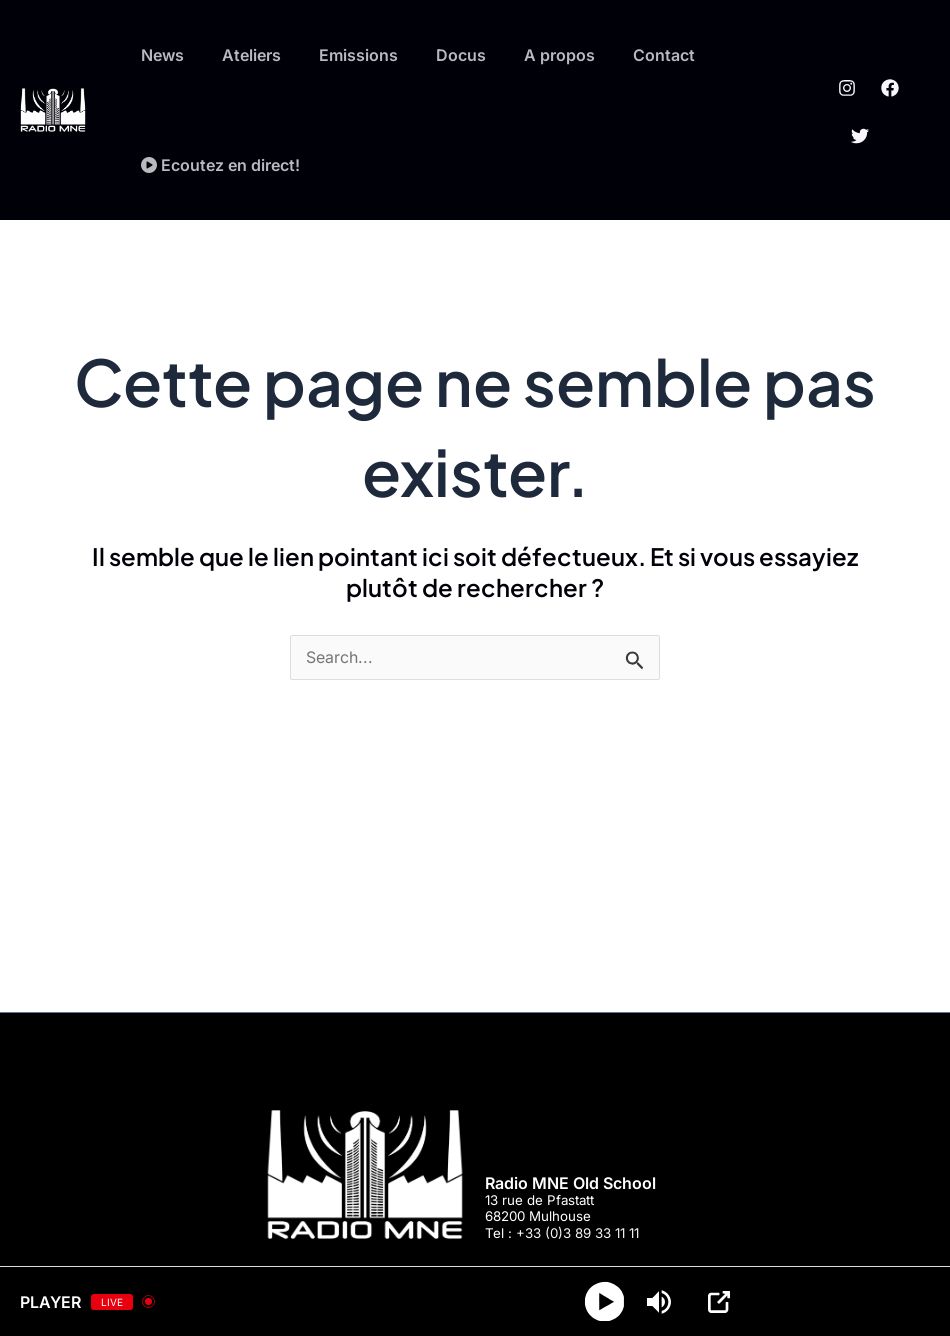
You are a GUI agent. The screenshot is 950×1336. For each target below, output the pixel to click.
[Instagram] (843, 96)
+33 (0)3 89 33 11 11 (577, 1233)
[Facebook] (886, 96)
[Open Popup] (720, 1302)
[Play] (605, 1301)
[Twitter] (855, 126)
